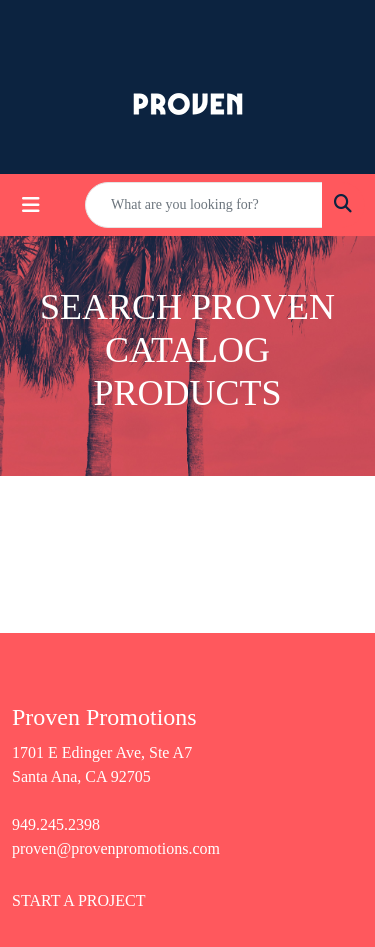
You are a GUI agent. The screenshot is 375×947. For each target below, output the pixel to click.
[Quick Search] (204, 205)
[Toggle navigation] (31, 205)
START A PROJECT (79, 900)
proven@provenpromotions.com (116, 848)
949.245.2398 (56, 824)
